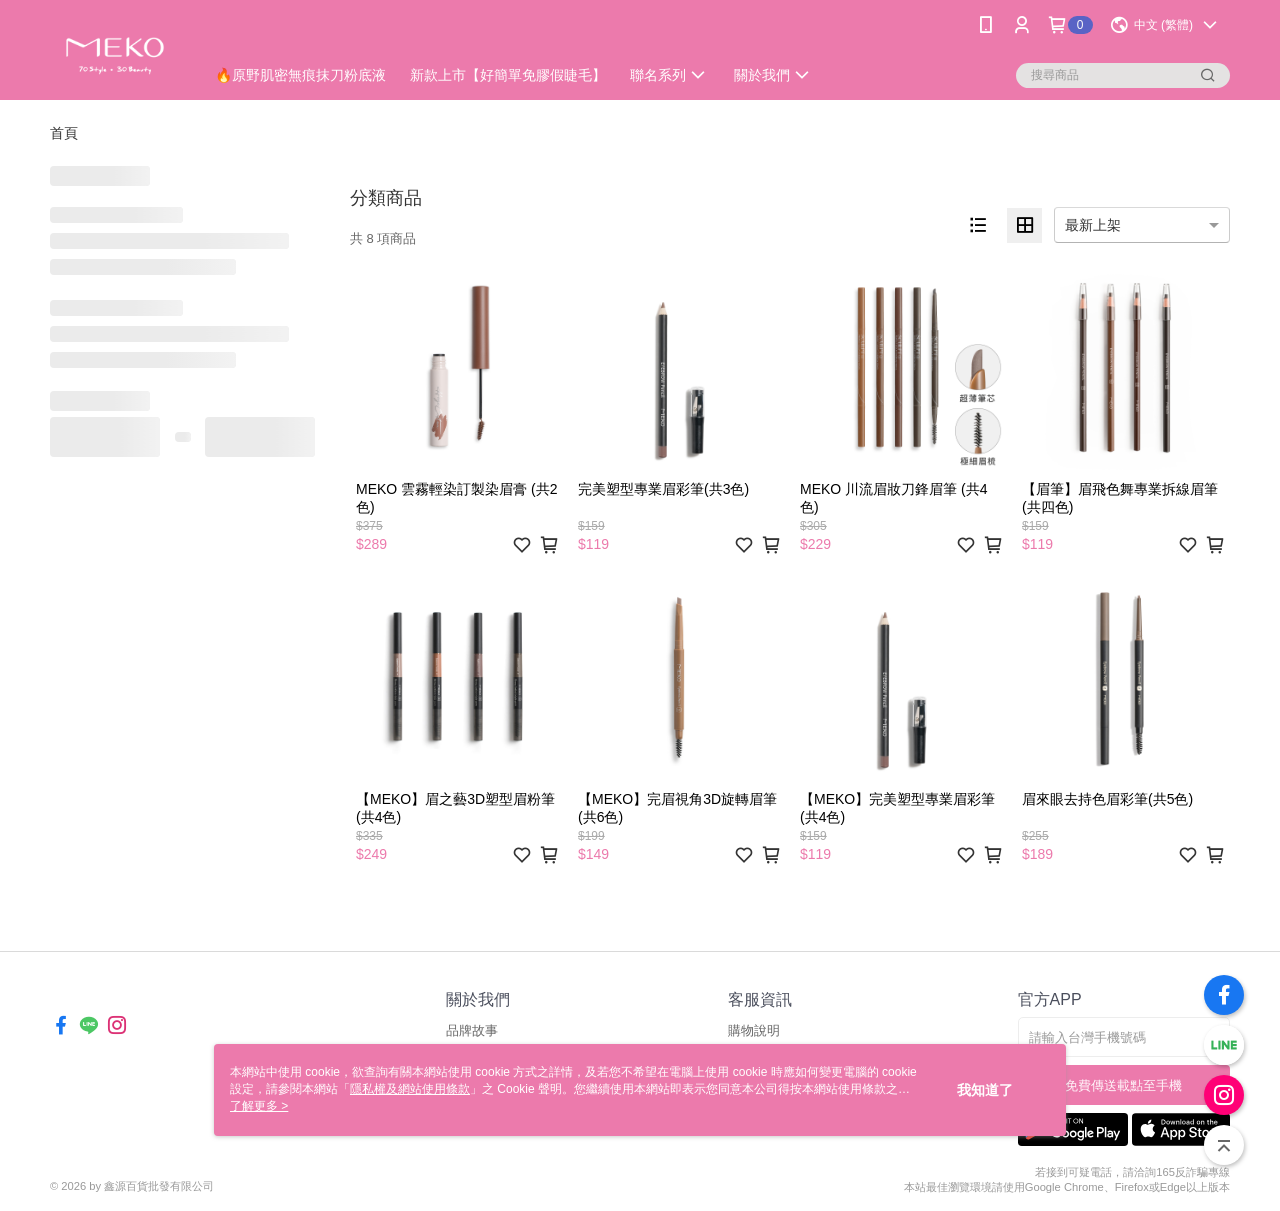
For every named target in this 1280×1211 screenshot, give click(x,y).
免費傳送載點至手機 (1123, 1085)
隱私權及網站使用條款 (410, 1089)
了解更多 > (259, 1106)
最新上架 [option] (1093, 225)
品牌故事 (472, 1030)
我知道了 (985, 1090)
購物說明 (754, 1030)
